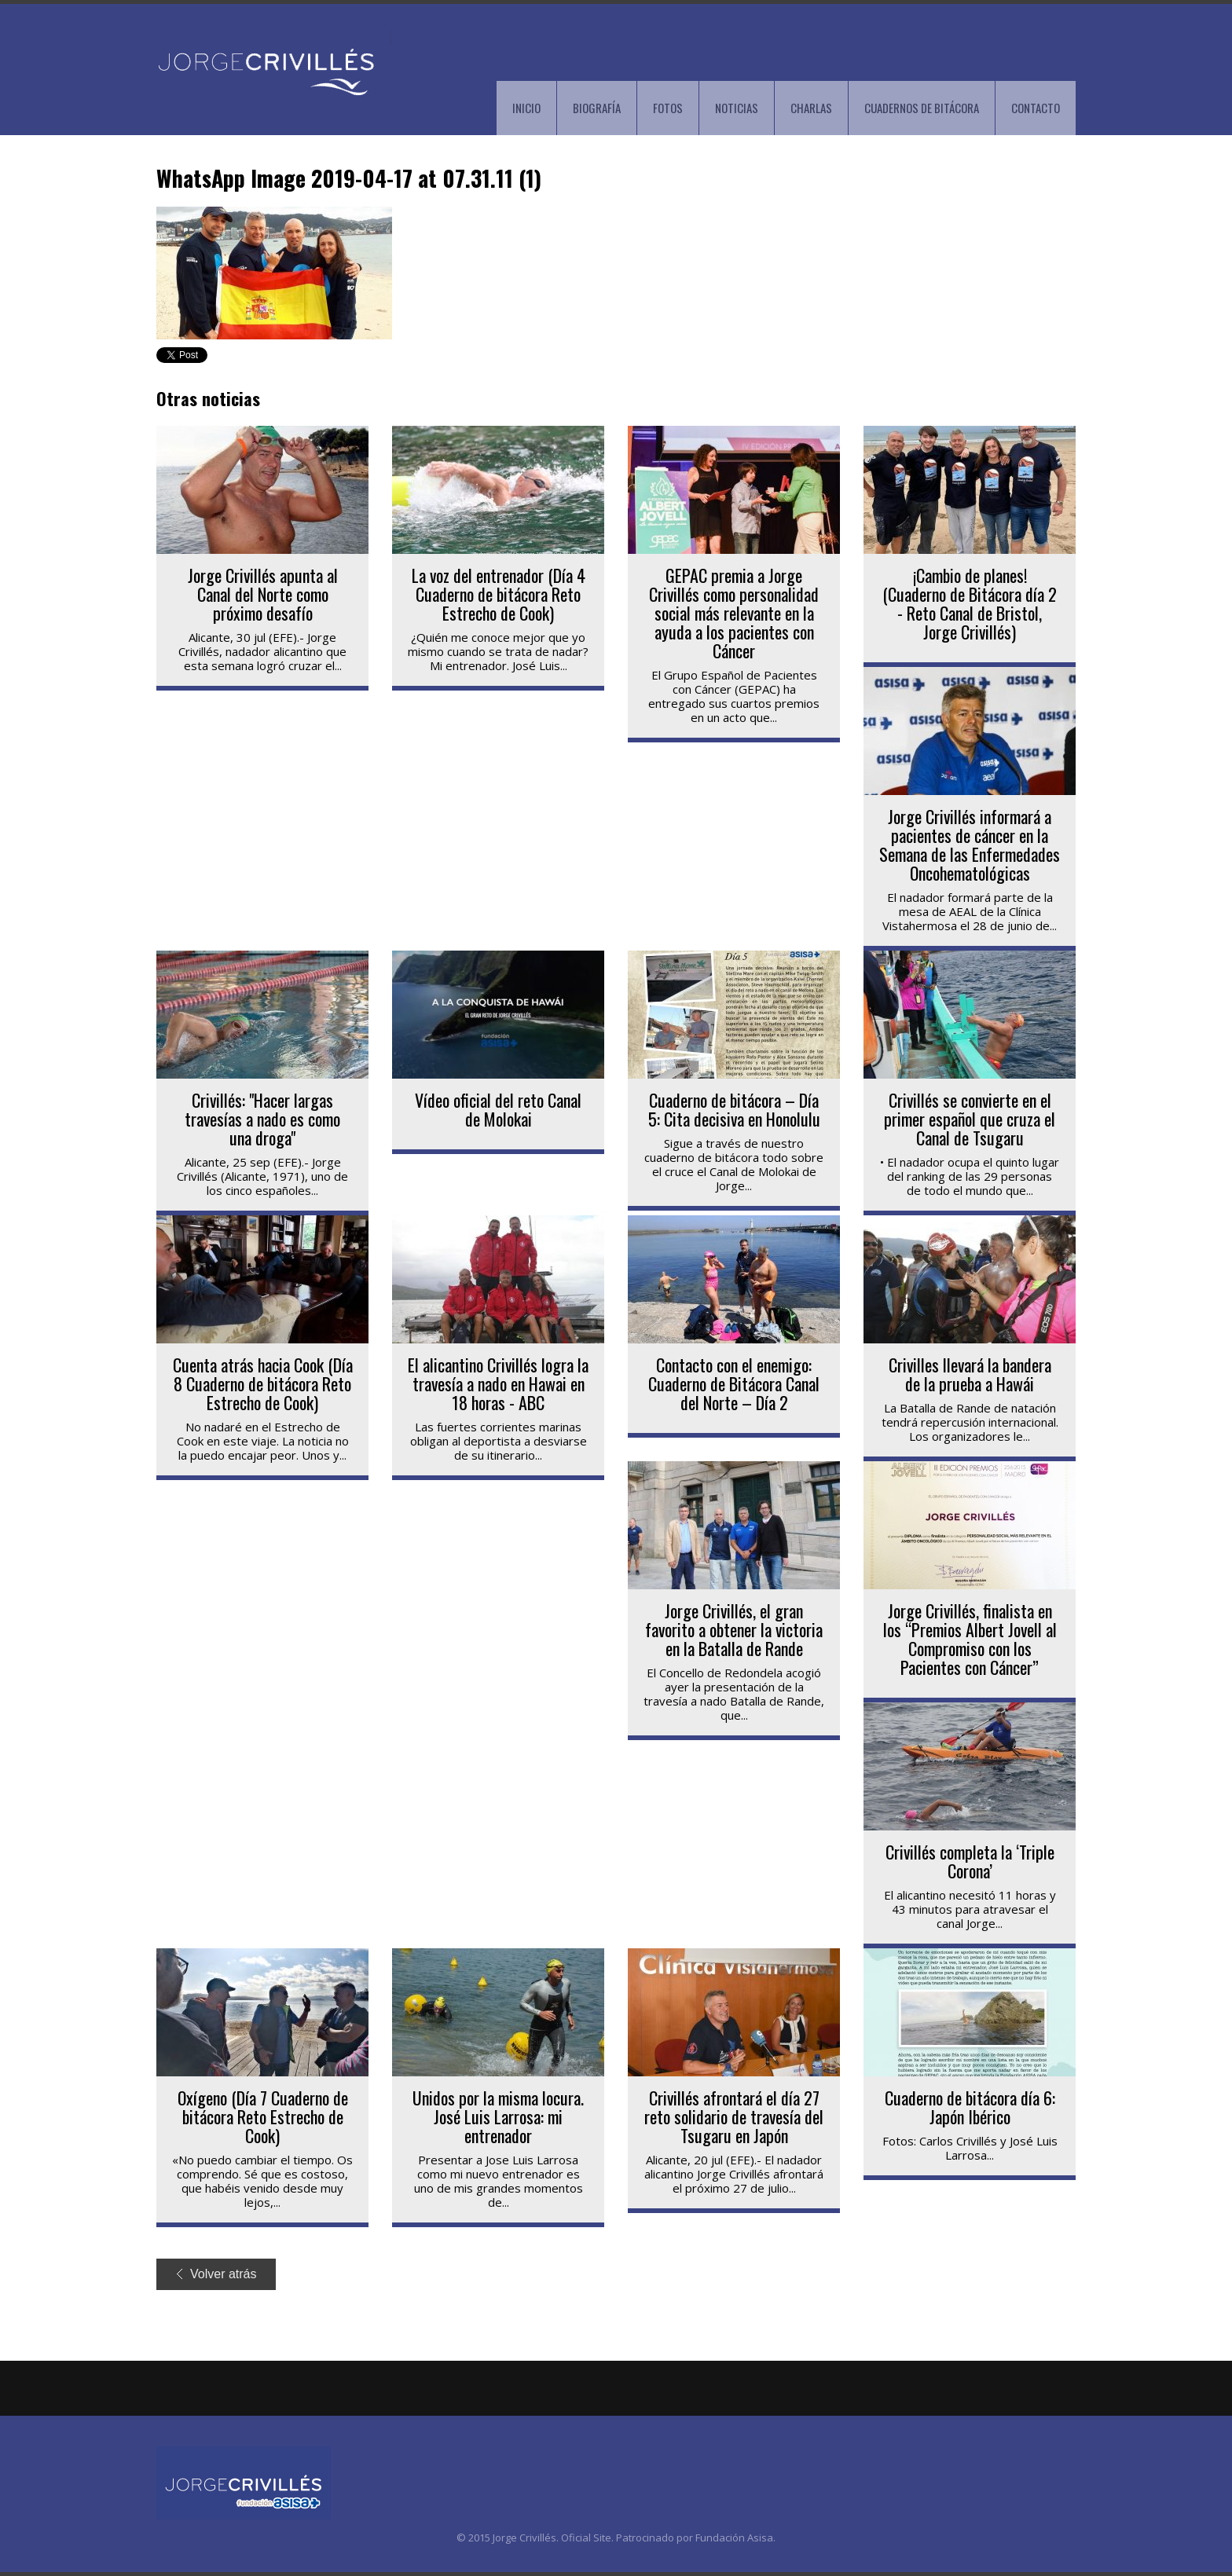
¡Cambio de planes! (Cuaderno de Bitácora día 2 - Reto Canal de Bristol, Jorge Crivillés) (969, 603)
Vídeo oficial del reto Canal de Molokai (498, 1109)
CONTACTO (1035, 107)
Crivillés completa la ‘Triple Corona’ (970, 1861)
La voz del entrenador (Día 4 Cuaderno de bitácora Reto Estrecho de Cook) (498, 593)
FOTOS (668, 107)
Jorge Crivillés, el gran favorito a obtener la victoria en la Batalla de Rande (734, 1629)
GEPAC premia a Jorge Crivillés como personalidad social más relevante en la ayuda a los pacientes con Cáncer (734, 612)
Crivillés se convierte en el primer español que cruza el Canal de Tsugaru (969, 1118)
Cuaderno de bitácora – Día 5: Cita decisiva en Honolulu (734, 1109)
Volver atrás (216, 2274)
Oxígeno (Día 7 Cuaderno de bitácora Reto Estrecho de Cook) (263, 2116)
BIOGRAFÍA (597, 107)
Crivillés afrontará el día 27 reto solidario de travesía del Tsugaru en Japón (733, 2116)
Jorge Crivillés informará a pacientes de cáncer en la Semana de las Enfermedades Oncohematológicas (969, 844)
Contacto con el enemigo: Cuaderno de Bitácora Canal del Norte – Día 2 (734, 1383)
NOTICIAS (736, 107)
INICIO (526, 107)
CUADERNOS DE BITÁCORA (921, 107)
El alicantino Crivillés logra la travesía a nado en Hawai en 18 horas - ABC (498, 1383)
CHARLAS (811, 107)
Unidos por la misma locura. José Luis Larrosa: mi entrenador (498, 2116)
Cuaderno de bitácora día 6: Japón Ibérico (970, 2107)
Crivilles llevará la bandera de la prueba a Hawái (970, 1374)
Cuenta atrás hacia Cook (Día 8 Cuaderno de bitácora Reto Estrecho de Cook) (263, 1383)
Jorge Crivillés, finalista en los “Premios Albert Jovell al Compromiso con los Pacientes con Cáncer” (970, 1639)
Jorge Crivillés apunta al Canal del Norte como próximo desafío (263, 593)
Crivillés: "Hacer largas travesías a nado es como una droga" (262, 1118)
